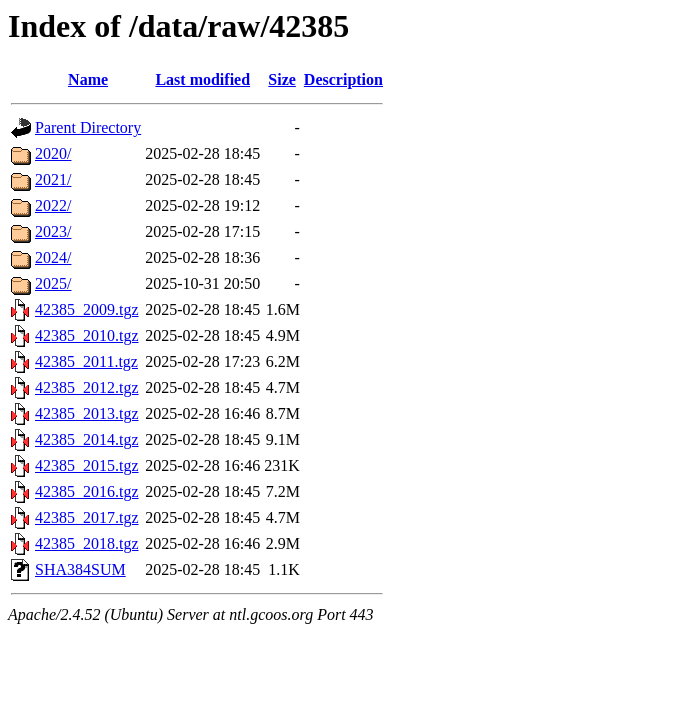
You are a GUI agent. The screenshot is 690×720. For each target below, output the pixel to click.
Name (88, 79)
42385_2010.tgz (87, 335)
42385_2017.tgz (87, 517)
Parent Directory (88, 127)
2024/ (53, 257)
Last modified (202, 79)
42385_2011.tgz (86, 361)
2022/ (53, 205)
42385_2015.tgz (87, 465)
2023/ (53, 231)
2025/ (53, 283)
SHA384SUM (80, 569)
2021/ (53, 179)
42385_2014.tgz (87, 439)
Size (282, 79)
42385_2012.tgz (87, 387)
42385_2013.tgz (87, 413)
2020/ (53, 153)
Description (343, 79)
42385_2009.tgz (87, 309)
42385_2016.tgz (87, 491)
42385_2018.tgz (87, 543)
